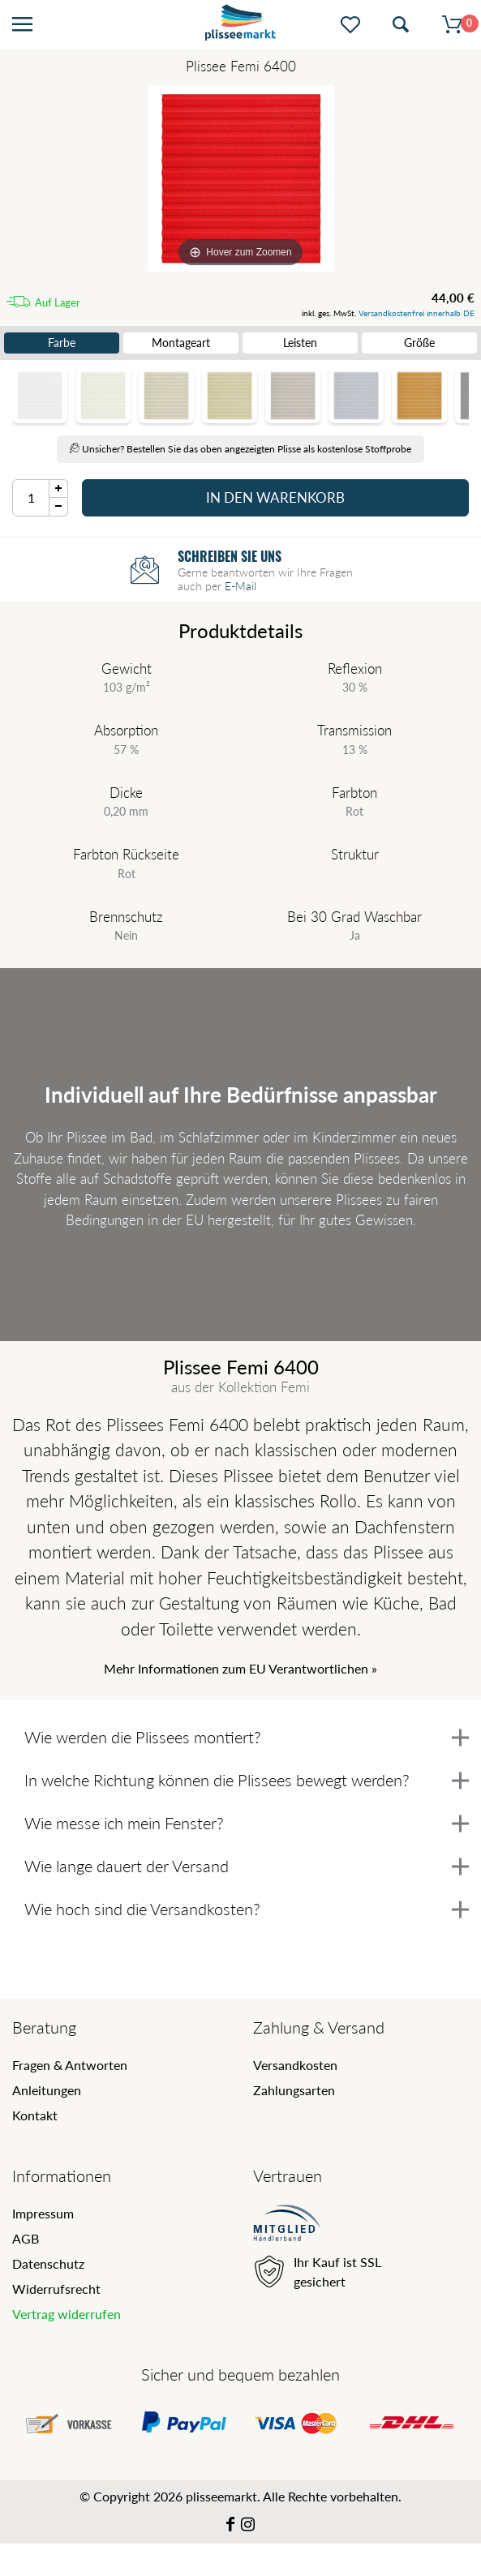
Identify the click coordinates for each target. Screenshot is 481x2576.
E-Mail (240, 582)
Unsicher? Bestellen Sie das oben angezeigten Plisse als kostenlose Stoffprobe (240, 449)
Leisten (300, 342)
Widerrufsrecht (56, 2288)
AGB (25, 2238)
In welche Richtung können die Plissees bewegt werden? (246, 1779)
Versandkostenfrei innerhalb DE (417, 313)
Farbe (61, 342)
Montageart (181, 342)
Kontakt (35, 2115)
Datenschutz (48, 2263)
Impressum (43, 2213)
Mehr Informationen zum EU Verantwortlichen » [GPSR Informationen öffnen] (240, 1668)
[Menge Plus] (58, 488)
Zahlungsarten (294, 2090)
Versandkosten (295, 2064)
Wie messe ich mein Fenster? (246, 1822)
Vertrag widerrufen (66, 2313)
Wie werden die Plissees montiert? (246, 1737)
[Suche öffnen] (401, 25)
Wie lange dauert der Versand (246, 1865)
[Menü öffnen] (22, 25)
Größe (419, 342)
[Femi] (240, 178)
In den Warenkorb (275, 497)
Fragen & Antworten (69, 2064)
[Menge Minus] (58, 507)
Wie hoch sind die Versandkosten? (246, 1908)
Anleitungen (46, 2090)
